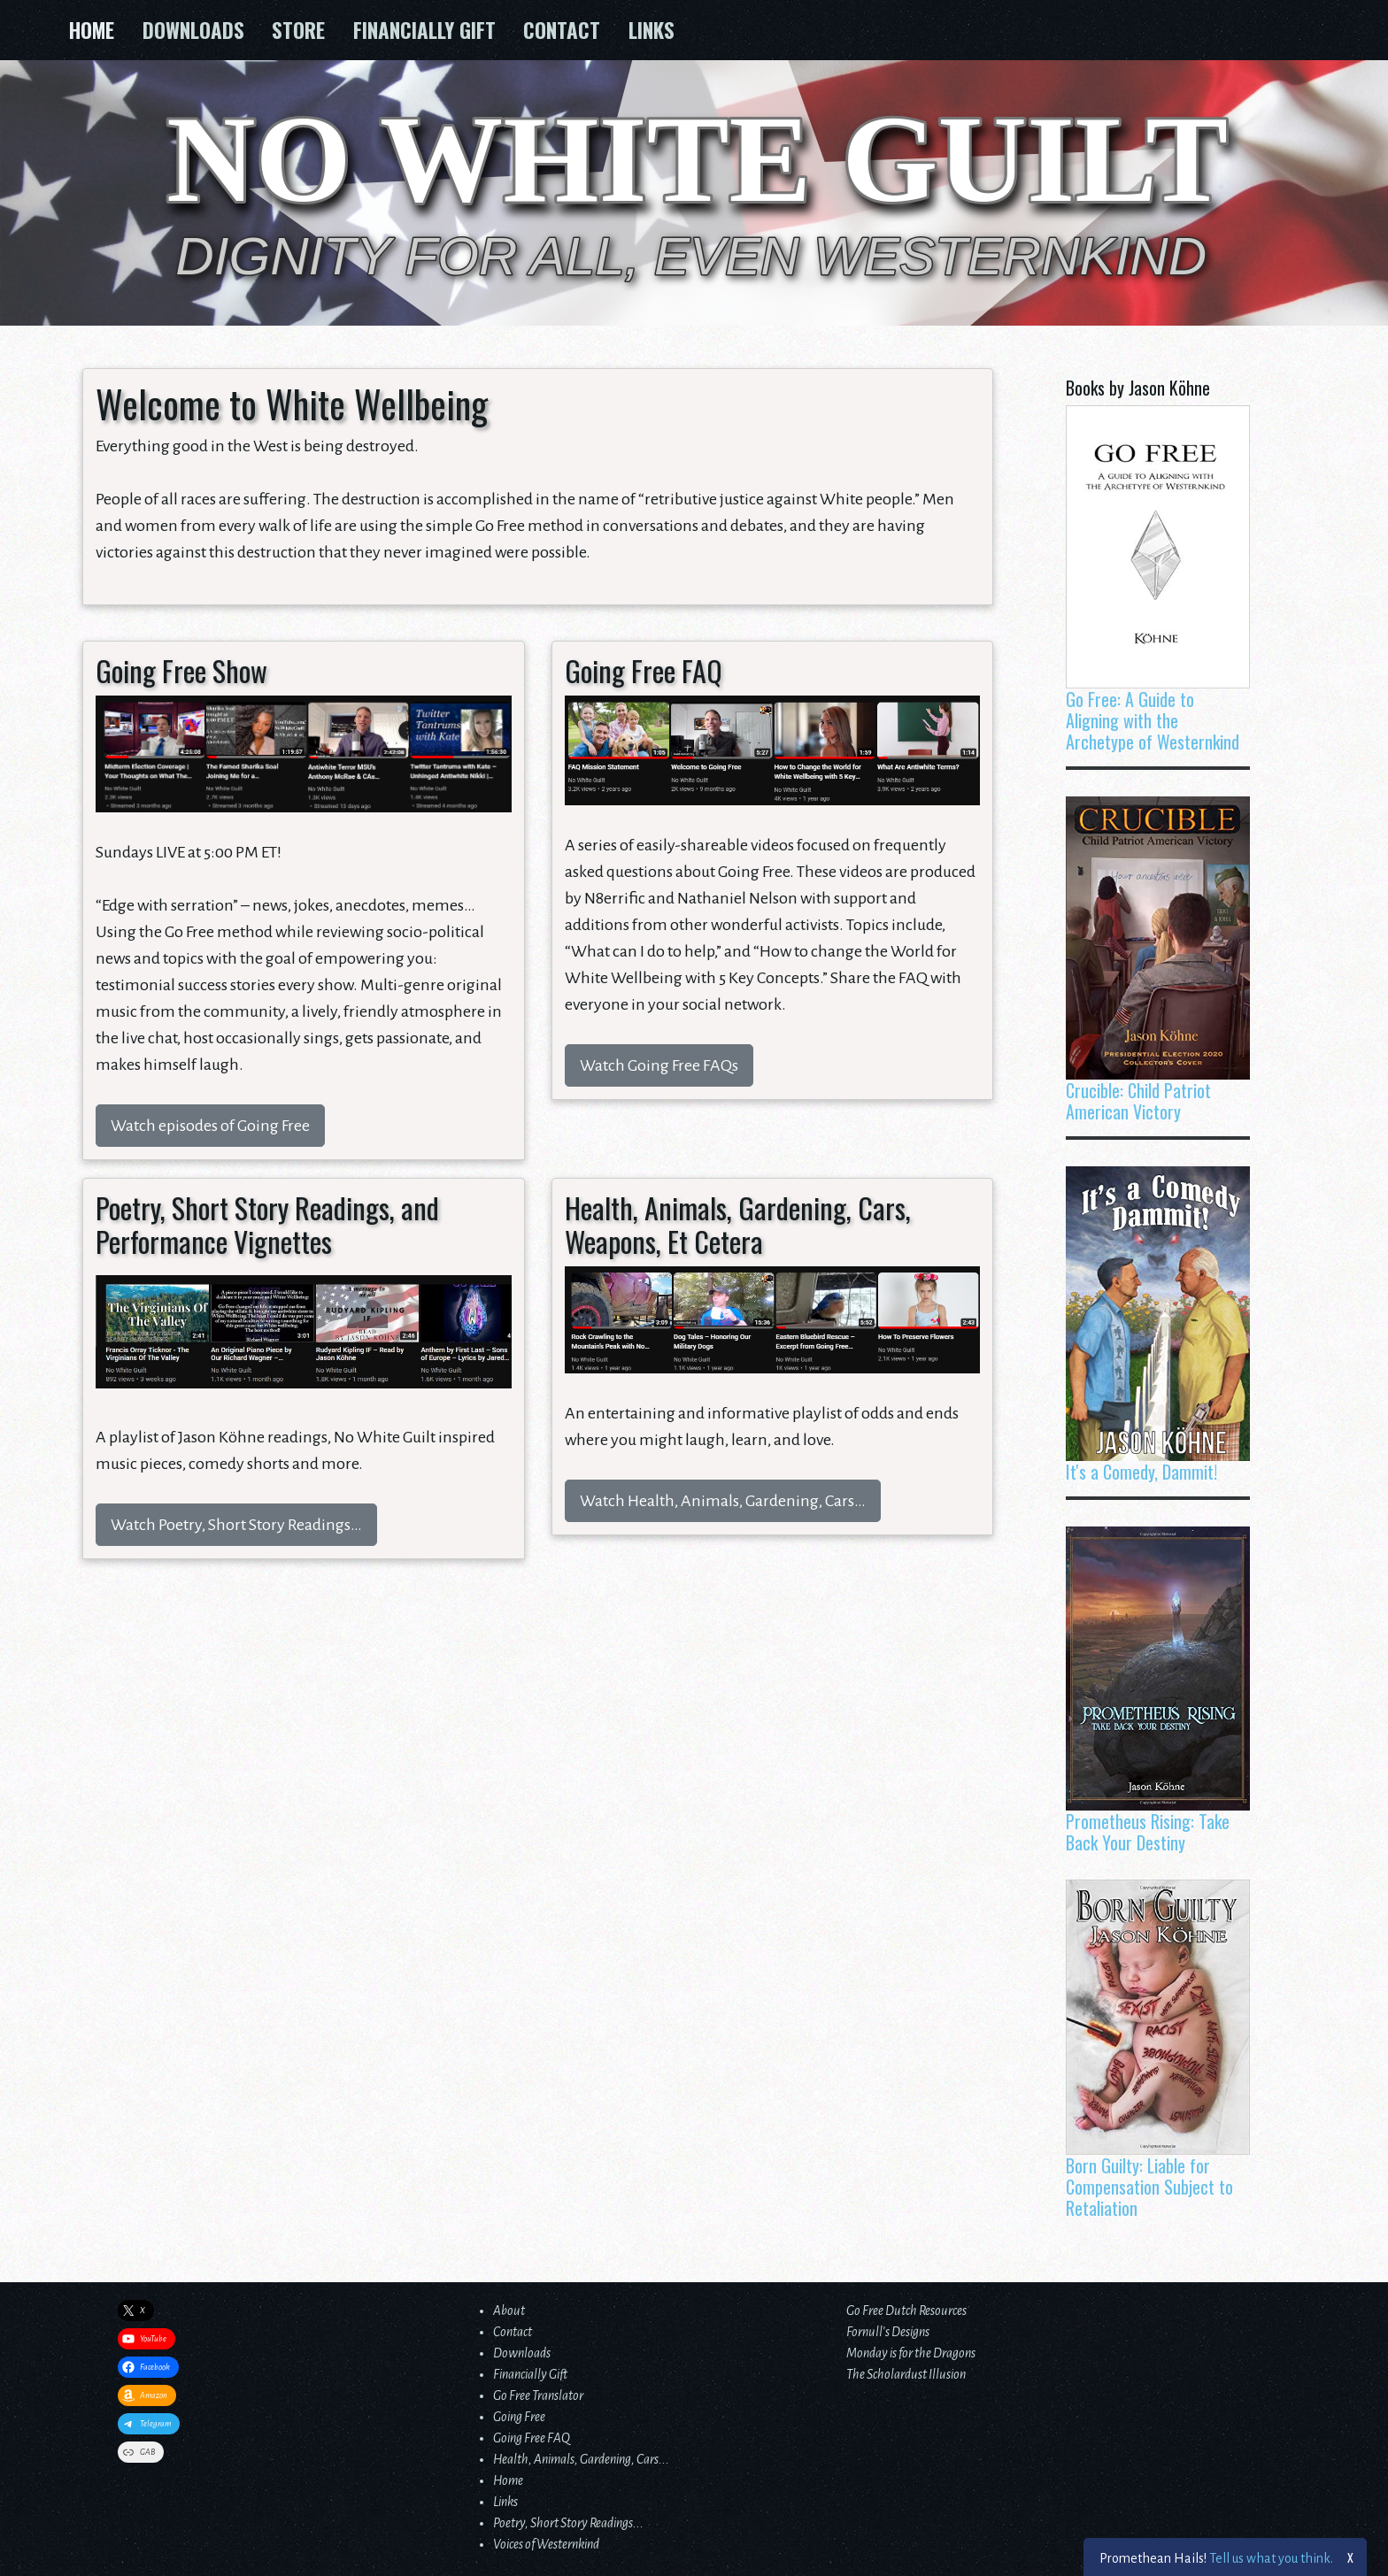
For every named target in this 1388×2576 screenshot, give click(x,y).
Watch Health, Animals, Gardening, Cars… (723, 1501)
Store (298, 30)
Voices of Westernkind (546, 2544)
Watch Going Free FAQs (659, 1065)
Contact (561, 30)
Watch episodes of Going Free (210, 1125)
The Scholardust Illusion (906, 2374)
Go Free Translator (538, 2395)
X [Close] (1351, 2557)
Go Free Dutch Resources (906, 2310)
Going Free (519, 2417)
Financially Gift (424, 30)
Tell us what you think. (1271, 2558)
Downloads (193, 30)
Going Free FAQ (531, 2438)
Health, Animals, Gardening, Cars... (581, 2459)
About (509, 2310)
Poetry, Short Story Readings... (568, 2523)
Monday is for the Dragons (910, 2353)
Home (91, 30)
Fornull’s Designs (887, 2332)
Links (651, 30)
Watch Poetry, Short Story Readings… (236, 1525)
